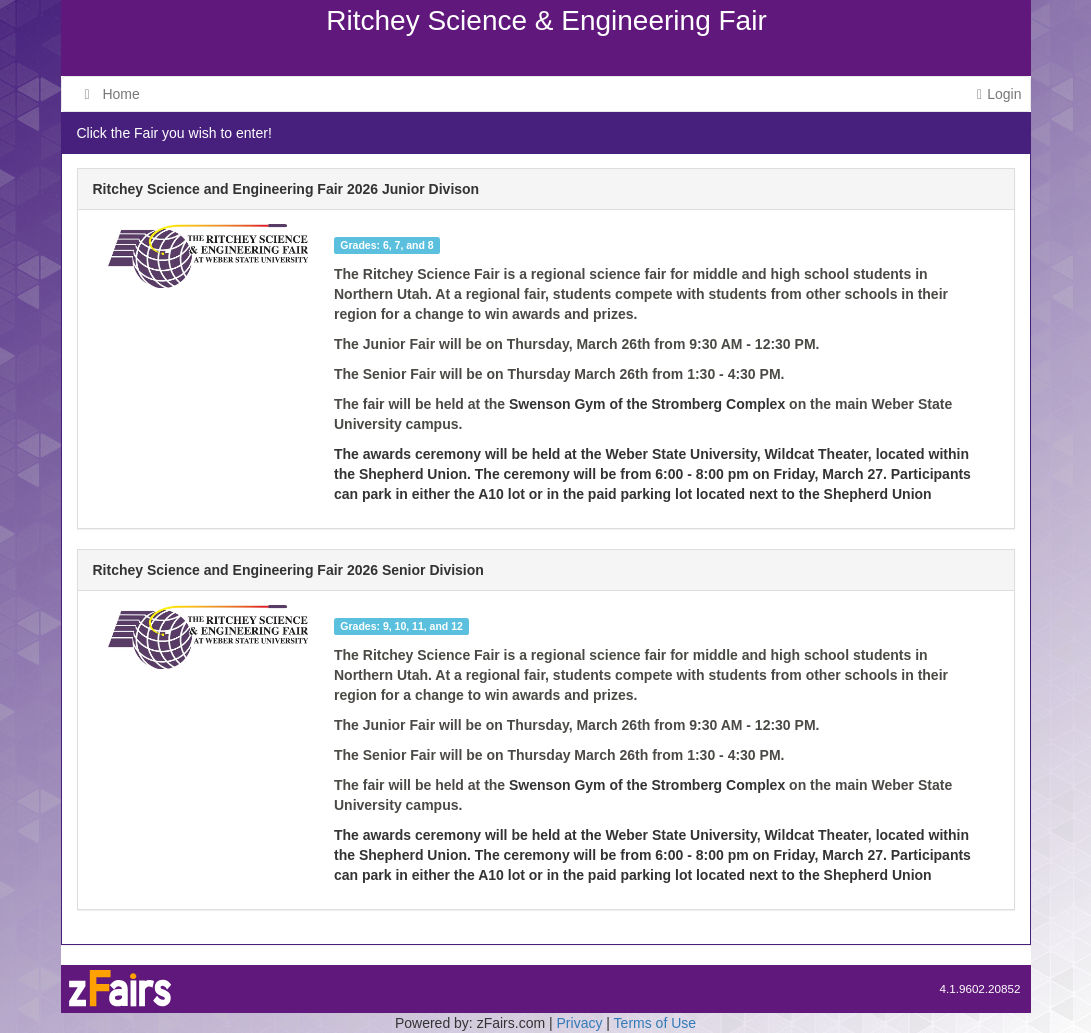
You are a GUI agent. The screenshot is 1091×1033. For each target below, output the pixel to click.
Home (112, 94)
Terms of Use (655, 1023)
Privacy (580, 1023)
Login (999, 94)
